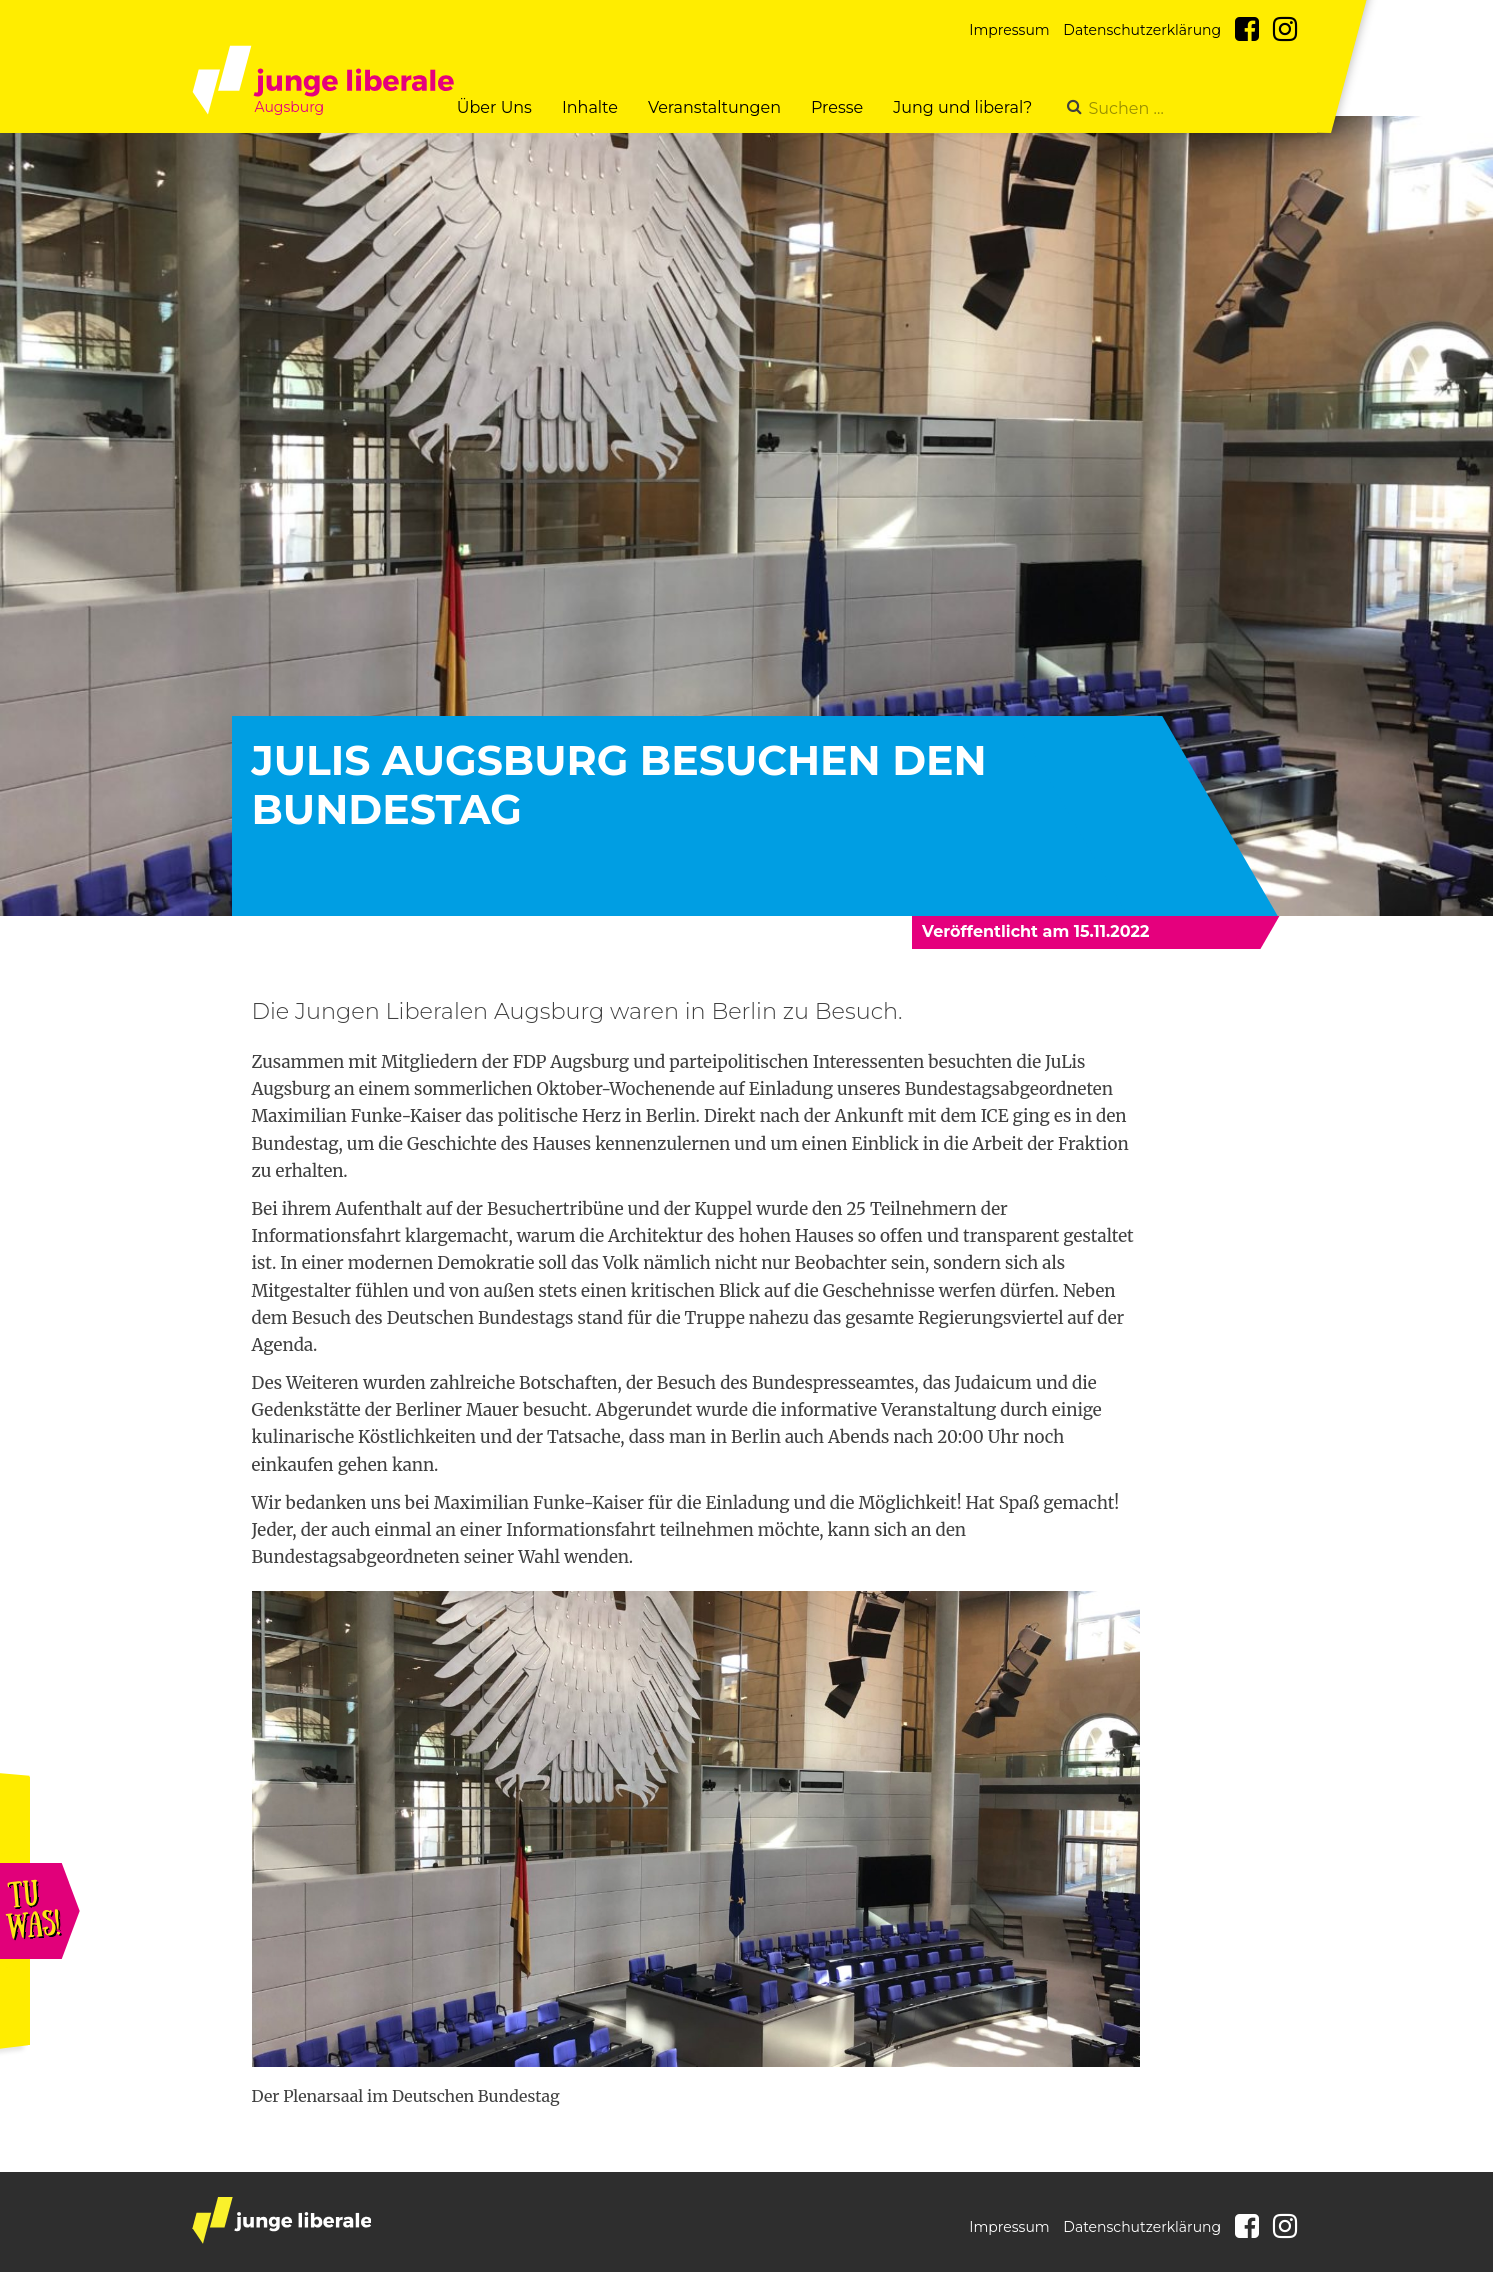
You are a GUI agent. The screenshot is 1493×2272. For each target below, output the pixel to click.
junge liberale (281, 2220)
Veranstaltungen (714, 107)
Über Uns (494, 107)
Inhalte (590, 107)
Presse (837, 107)
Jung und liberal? (962, 107)
